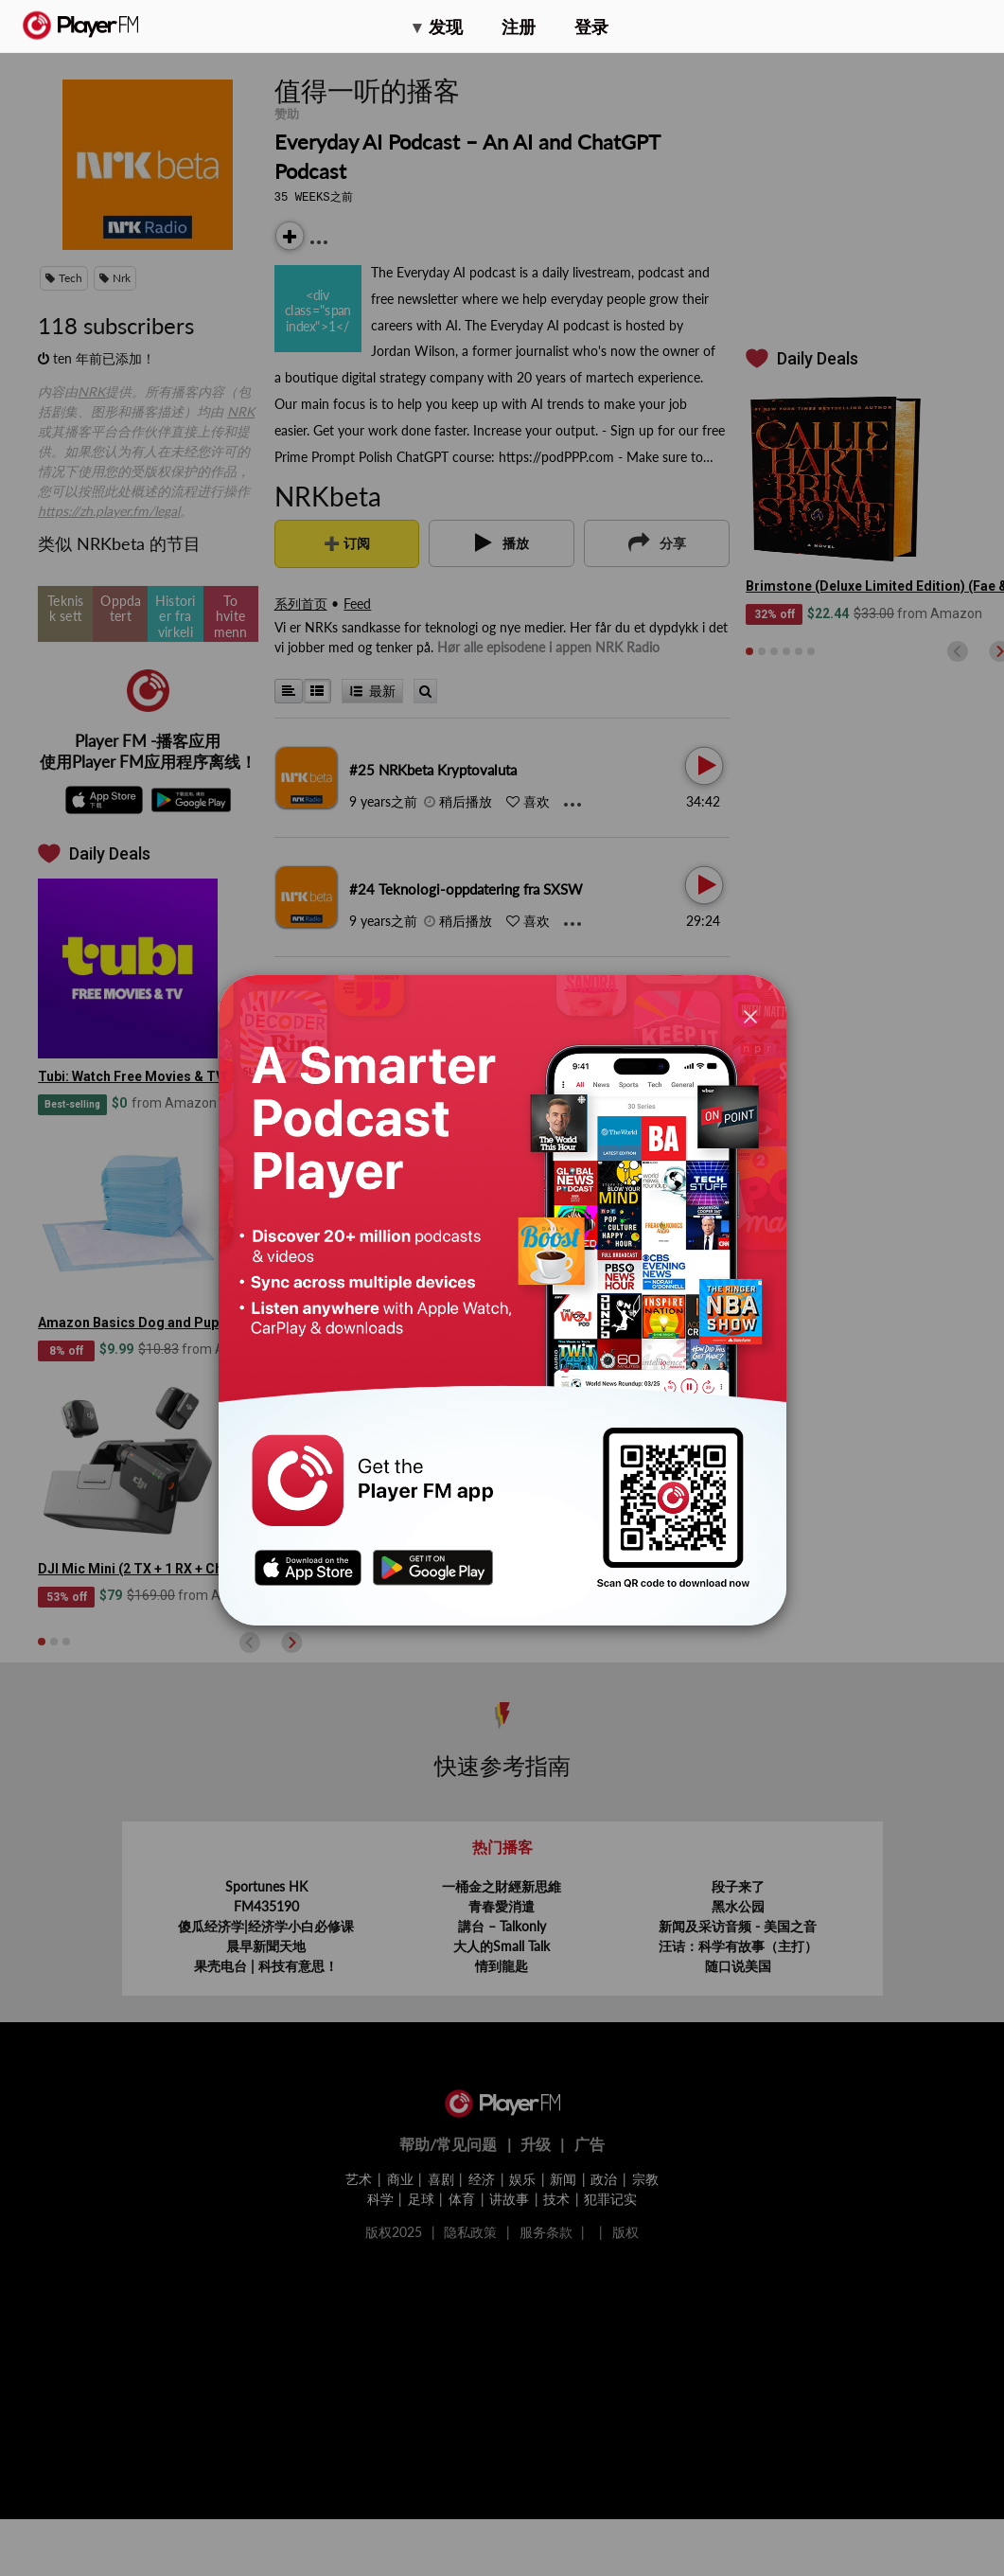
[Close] (750, 1015)
